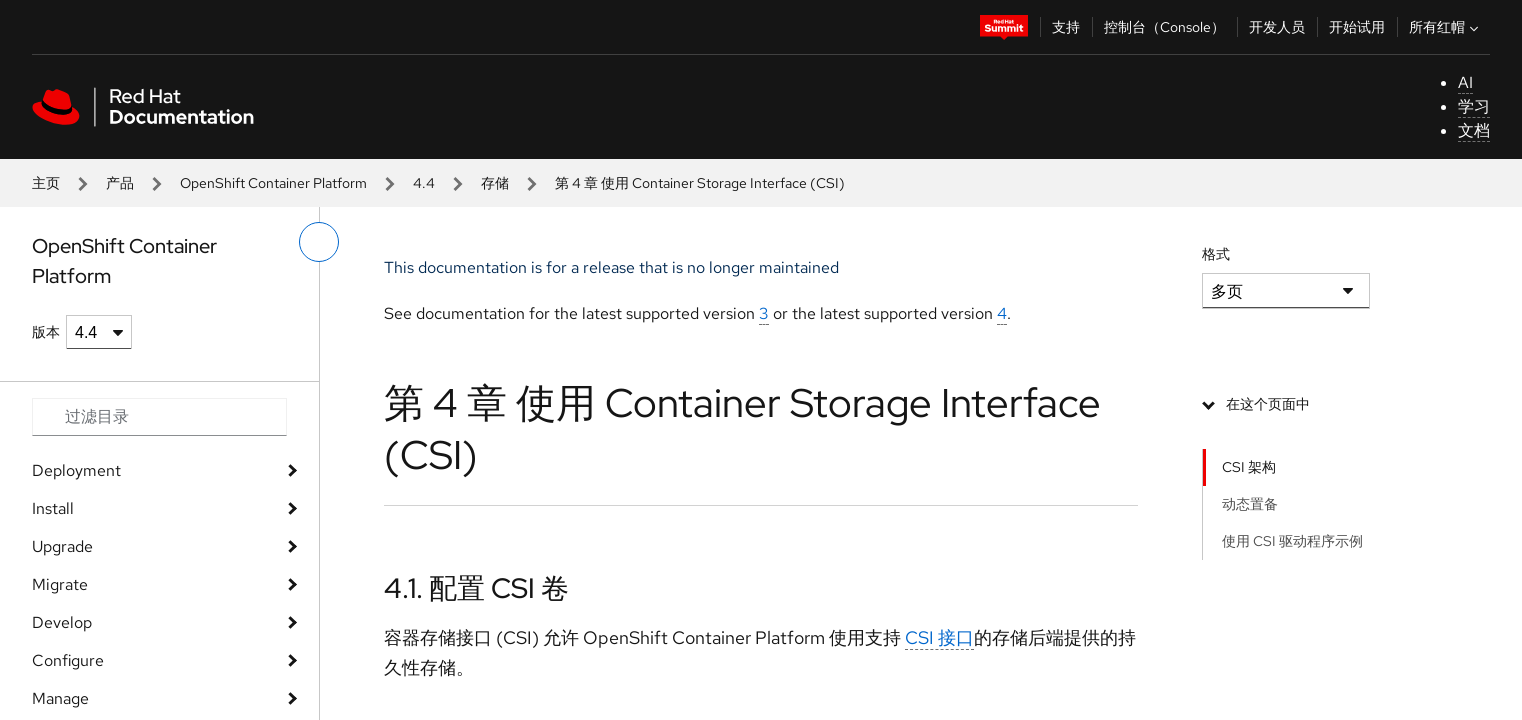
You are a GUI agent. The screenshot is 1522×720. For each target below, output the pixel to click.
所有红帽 (1446, 27)
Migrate (60, 584)
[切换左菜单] (319, 242)
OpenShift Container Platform (273, 183)
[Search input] (159, 417)
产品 (120, 183)
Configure (68, 660)
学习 (1474, 106)
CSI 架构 (1249, 467)
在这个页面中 (1268, 404)
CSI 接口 (939, 637)
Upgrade (62, 546)
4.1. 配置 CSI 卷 (476, 588)
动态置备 (1250, 504)
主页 (46, 183)
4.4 (424, 183)
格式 (1216, 254)
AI (1465, 82)
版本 (46, 332)
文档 (1474, 130)
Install (53, 508)
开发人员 (1277, 27)
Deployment (76, 470)
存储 (495, 183)
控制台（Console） (1164, 27)
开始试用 (1357, 27)
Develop (62, 622)
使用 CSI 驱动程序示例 (1292, 541)
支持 (1066, 27)
